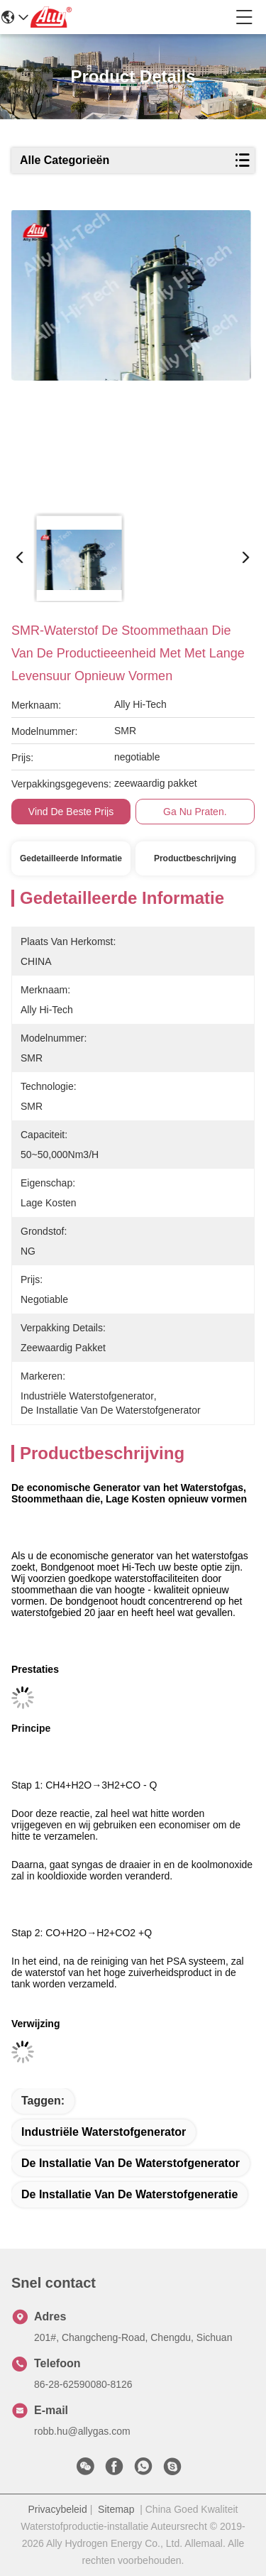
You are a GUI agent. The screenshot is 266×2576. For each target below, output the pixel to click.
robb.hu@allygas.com (82, 2431)
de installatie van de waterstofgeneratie (129, 2194)
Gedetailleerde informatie (71, 858)
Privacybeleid (57, 2509)
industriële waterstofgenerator (103, 2132)
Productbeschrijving (195, 858)
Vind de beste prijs (70, 812)
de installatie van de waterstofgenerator (130, 2163)
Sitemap (116, 2509)
